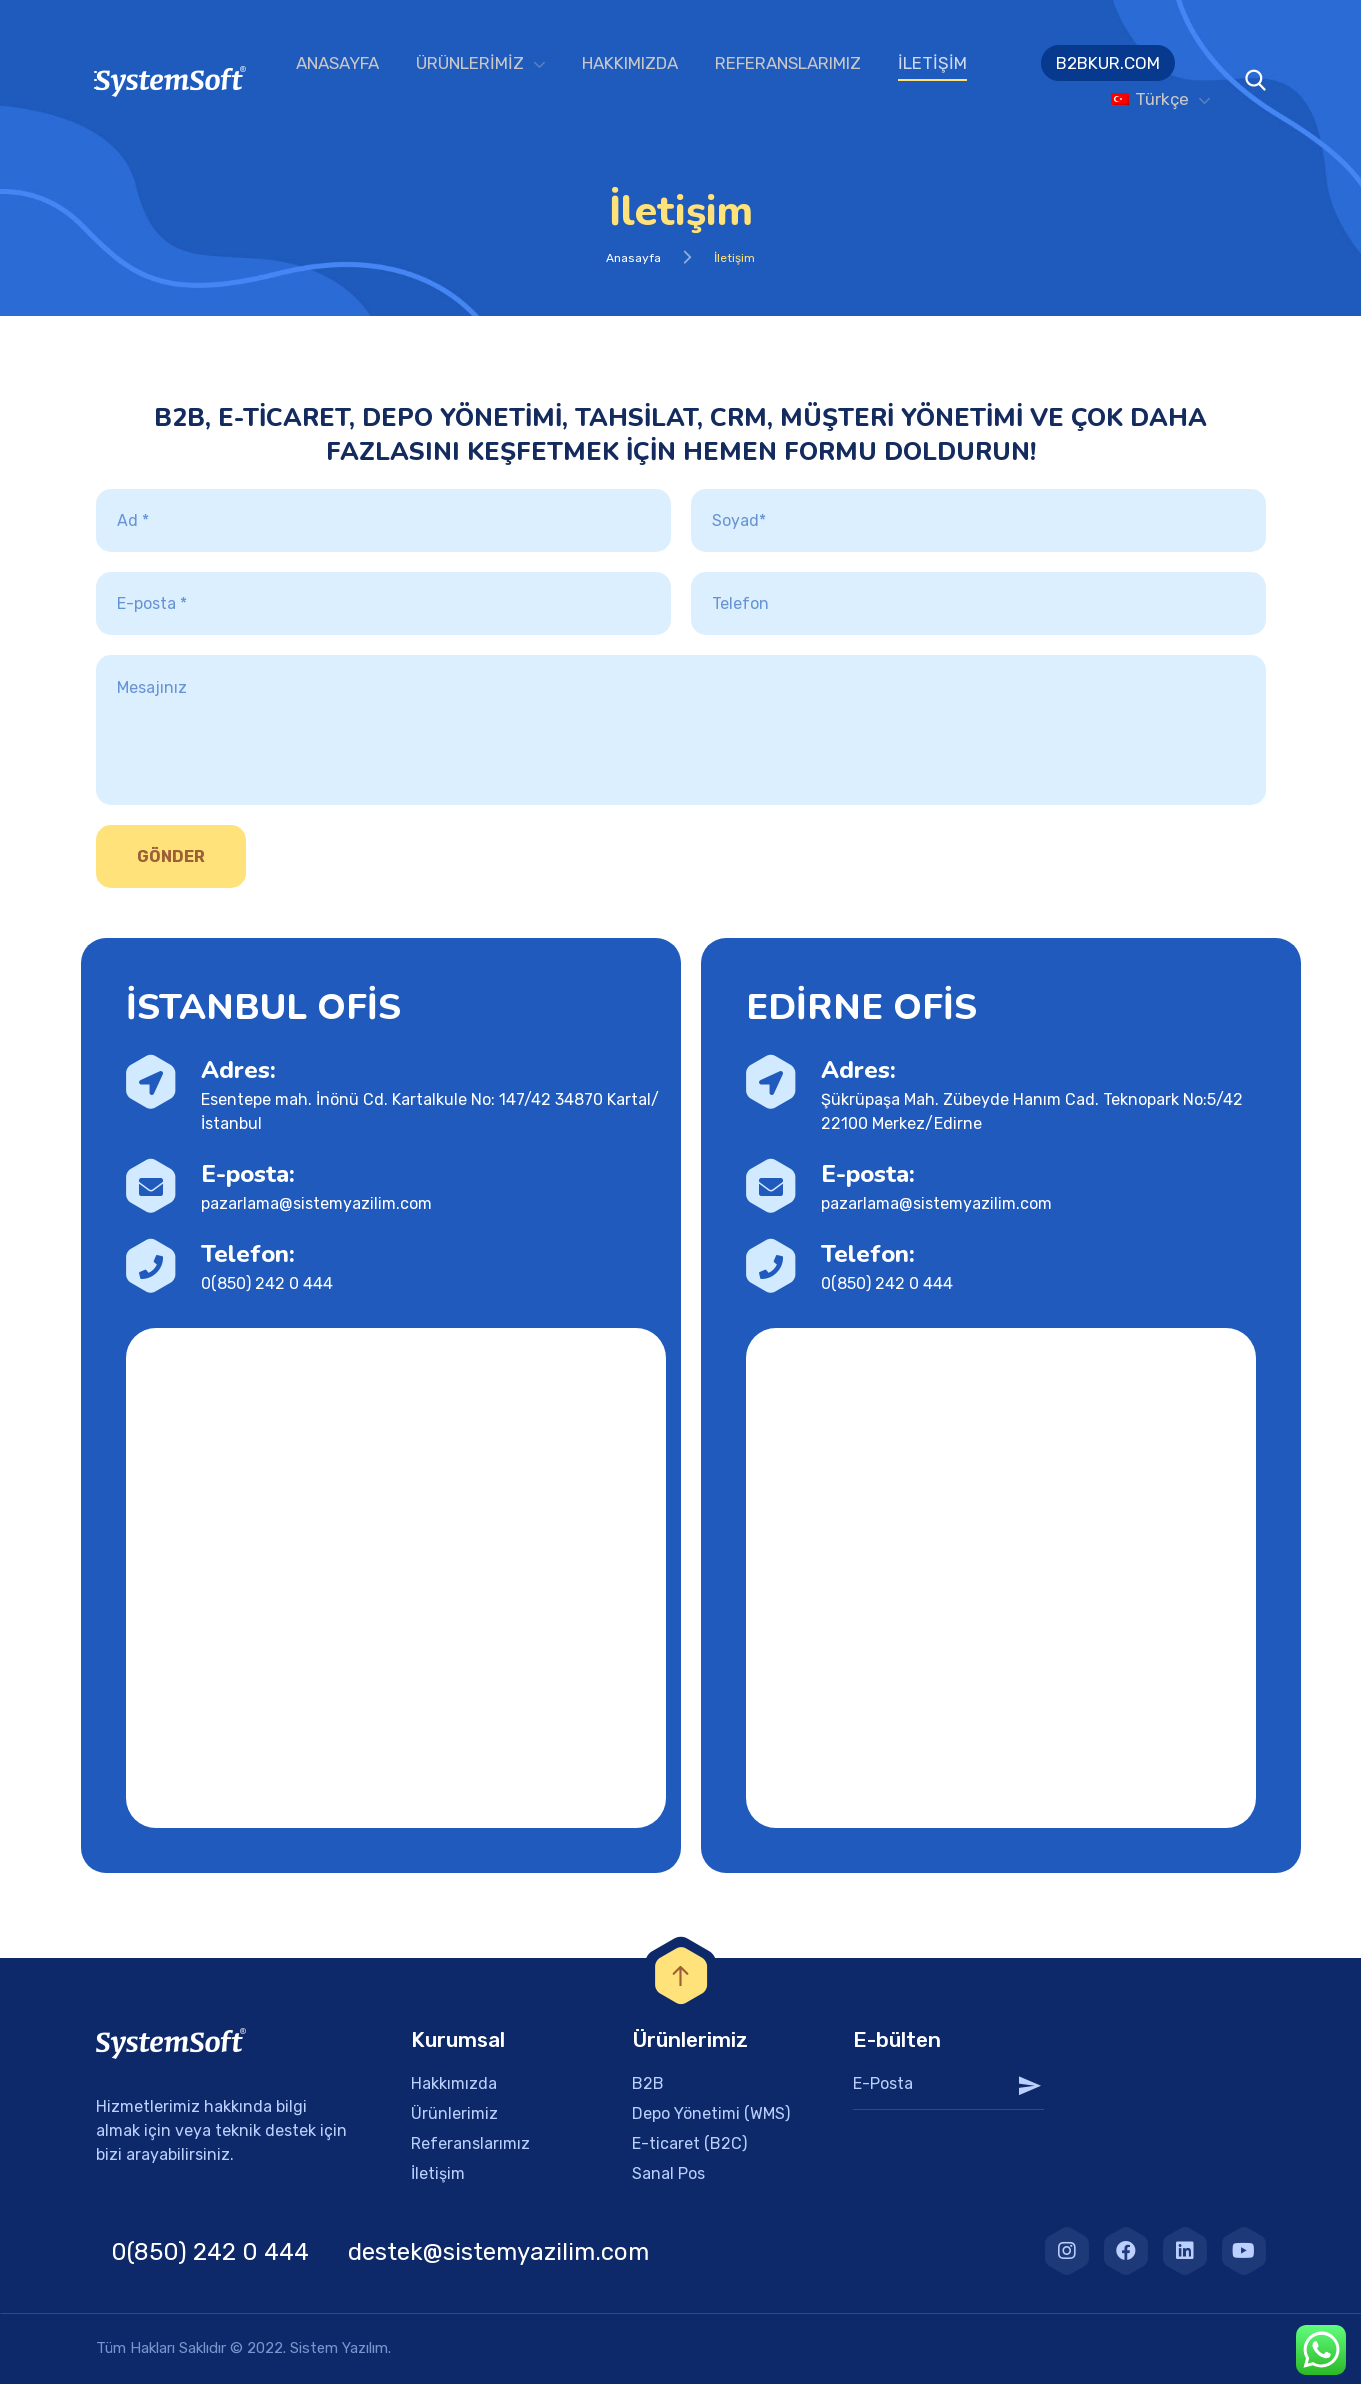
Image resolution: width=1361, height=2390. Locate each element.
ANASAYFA (337, 63)
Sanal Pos (668, 2179)
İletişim (438, 2179)
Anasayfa (633, 264)
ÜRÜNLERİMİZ (470, 63)
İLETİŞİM (932, 63)
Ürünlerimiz (454, 2119)
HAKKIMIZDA (630, 63)
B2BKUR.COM (1108, 63)
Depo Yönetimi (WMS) (711, 2119)
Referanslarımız (470, 2149)
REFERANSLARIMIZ (788, 63)
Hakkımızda (454, 2089)
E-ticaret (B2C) (689, 2149)
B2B (648, 2089)
